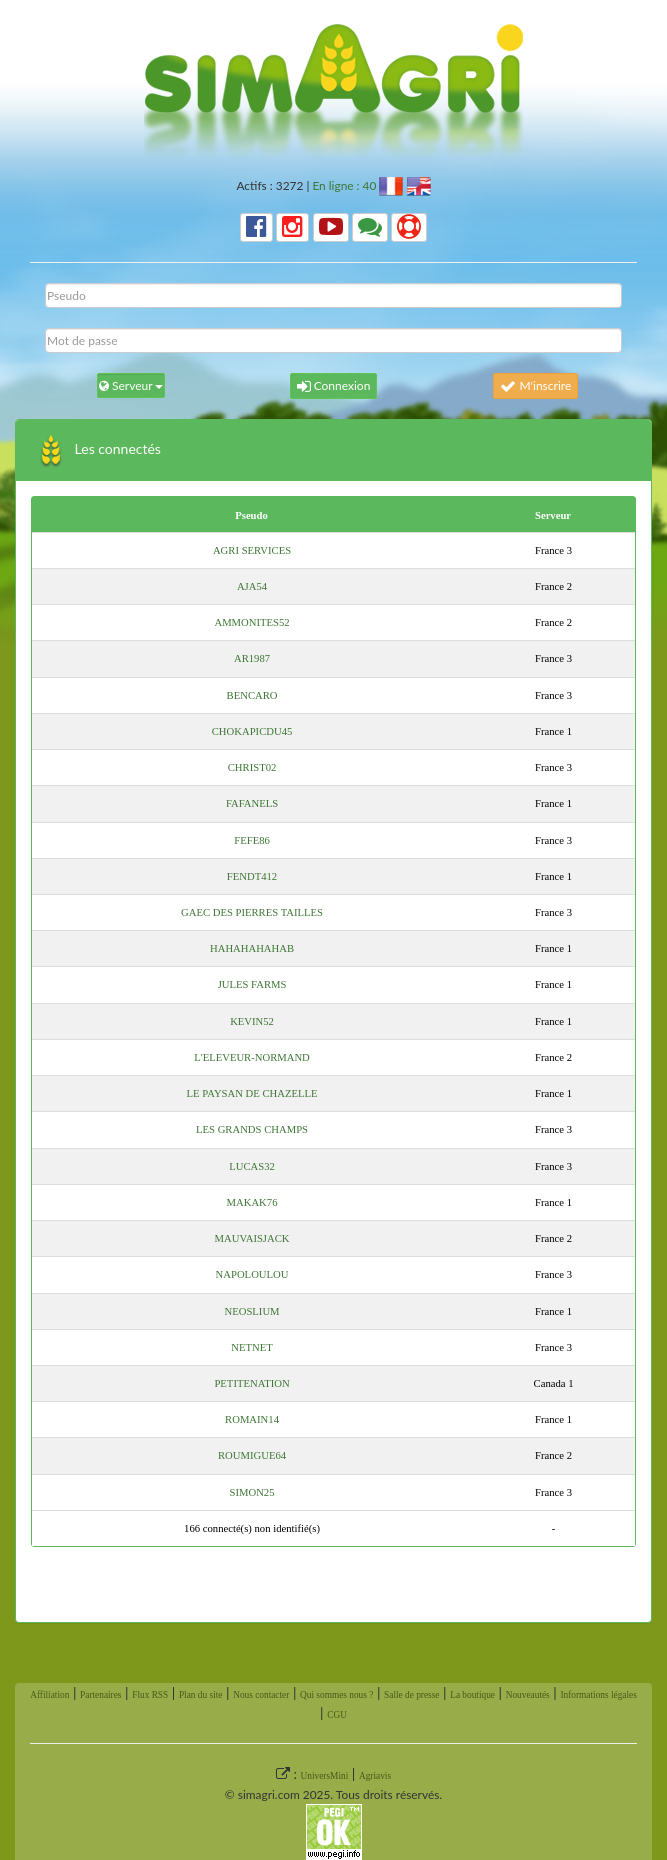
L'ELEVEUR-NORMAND (252, 1057)
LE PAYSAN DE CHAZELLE (252, 1093)
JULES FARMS (252, 984)
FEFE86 (252, 840)
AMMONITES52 (251, 622)
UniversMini (325, 1776)
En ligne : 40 (344, 185)
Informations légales (598, 1695)
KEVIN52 (252, 1021)
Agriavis (375, 1776)
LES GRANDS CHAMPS (252, 1129)
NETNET (251, 1347)
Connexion (334, 385)
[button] (256, 227)
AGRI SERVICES (252, 550)
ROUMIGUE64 (252, 1455)
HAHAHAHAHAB (252, 948)
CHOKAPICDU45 (252, 731)
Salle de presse (411, 1695)
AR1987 (252, 658)
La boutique (472, 1695)
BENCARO (252, 695)
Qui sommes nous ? (336, 1695)
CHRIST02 (252, 767)
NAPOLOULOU (252, 1274)
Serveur (553, 515)
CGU (337, 1715)
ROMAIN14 (252, 1419)
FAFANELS (252, 803)
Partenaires (100, 1695)
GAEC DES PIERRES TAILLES (252, 912)
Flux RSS (150, 1695)
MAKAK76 (252, 1202)
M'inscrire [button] (535, 385)
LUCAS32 (252, 1166)
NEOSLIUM (252, 1311)
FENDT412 (252, 876)
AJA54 (252, 586)
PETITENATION (251, 1383)
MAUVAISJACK (252, 1238)
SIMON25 (252, 1492)
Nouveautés (528, 1695)
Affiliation (49, 1695)
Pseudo (251, 515)
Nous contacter (261, 1695)
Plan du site (201, 1695)
